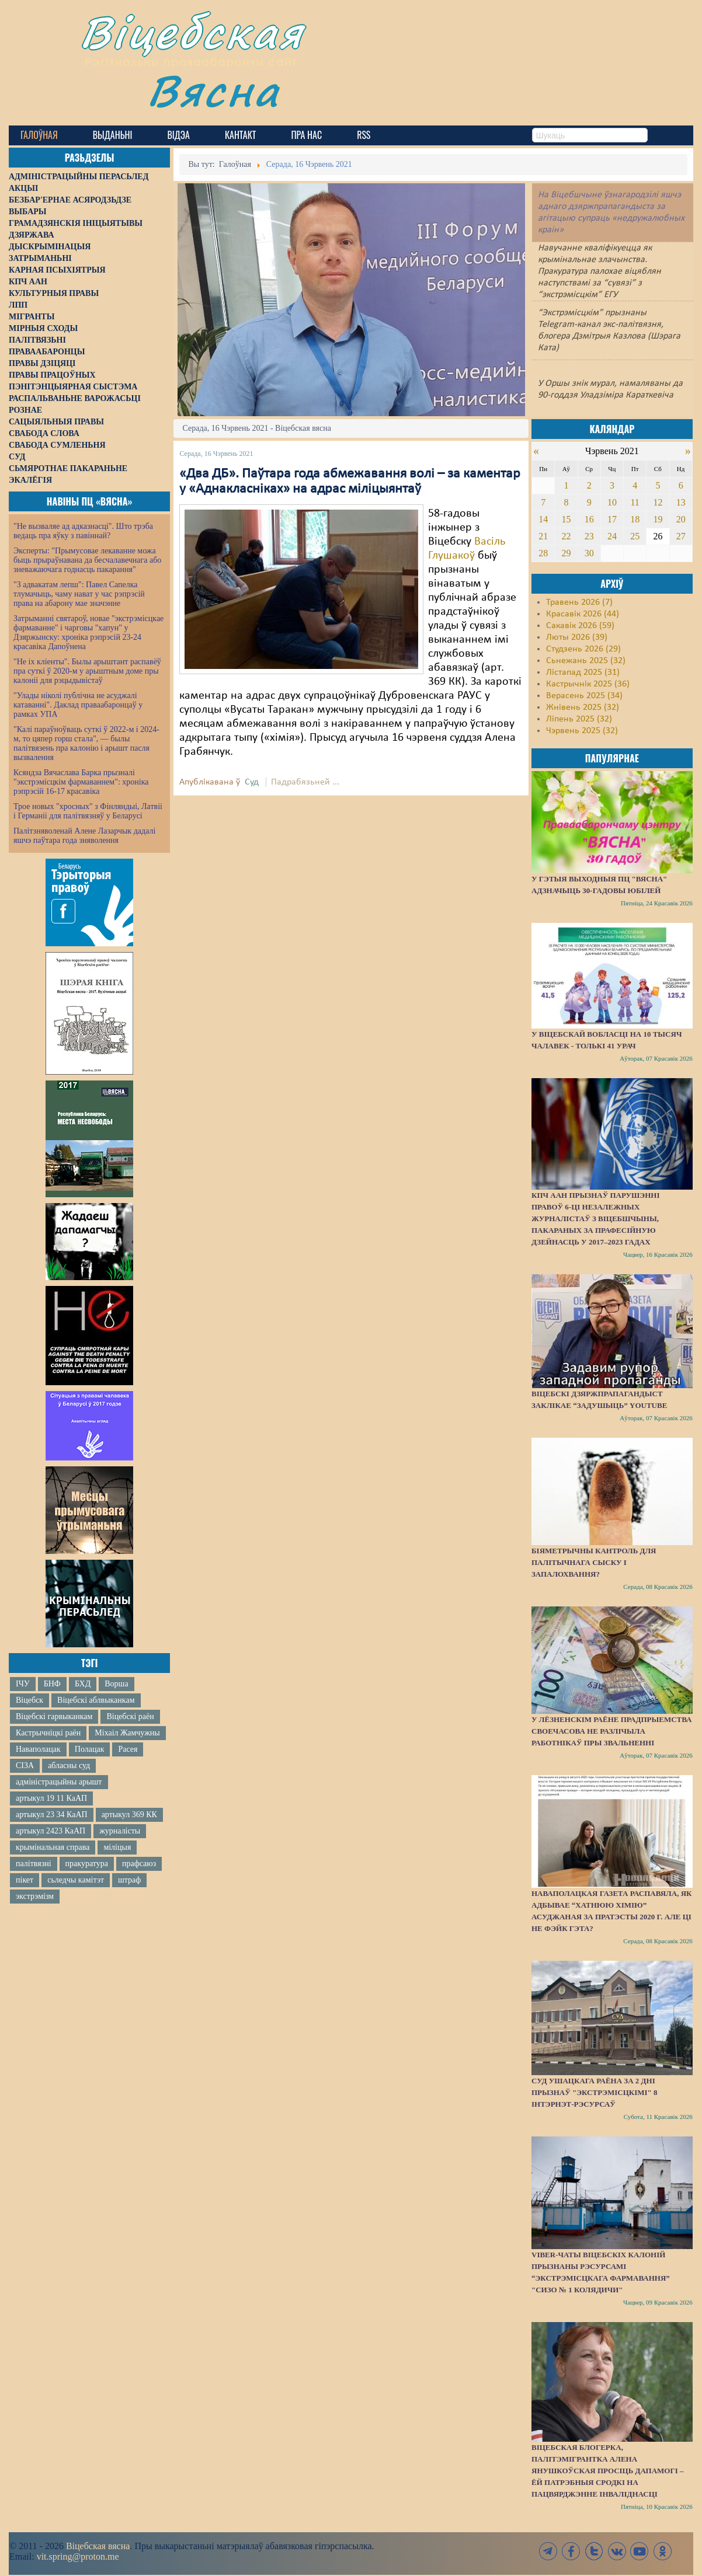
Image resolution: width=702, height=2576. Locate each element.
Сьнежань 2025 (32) (585, 660)
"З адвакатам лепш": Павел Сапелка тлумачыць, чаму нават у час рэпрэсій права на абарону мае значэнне (79, 594)
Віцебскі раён (130, 1716)
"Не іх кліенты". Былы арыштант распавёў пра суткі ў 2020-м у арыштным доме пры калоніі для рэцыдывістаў (87, 671)
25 (635, 536)
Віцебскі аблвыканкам (95, 1700)
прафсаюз (139, 1863)
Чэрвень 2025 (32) (582, 730)
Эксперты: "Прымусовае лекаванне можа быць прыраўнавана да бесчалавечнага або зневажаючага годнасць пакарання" (87, 560)
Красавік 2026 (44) (582, 614)
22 (566, 536)
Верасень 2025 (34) (584, 695)
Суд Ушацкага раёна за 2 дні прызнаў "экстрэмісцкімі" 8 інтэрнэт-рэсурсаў (594, 2092)
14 (543, 519)
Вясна (213, 90)
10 (612, 502)
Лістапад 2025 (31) (583, 672)
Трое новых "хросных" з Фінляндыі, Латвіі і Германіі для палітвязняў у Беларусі (87, 811)
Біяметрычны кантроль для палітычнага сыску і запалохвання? (593, 1562)
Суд (252, 782)
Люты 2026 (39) (576, 637)
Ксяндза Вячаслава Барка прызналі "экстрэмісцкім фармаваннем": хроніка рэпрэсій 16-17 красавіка (80, 782)
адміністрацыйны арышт (59, 1781)
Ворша (116, 1683)
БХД (83, 1683)
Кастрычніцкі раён (48, 1732)
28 (543, 553)
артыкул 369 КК (129, 1814)
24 (612, 536)
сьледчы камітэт (75, 1880)
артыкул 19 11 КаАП (51, 1798)
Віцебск (29, 1700)
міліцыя (117, 1847)
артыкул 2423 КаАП (50, 1830)
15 (566, 519)
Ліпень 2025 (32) (579, 719)
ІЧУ (23, 1683)
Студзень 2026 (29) (583, 649)
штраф (129, 1880)
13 (681, 502)
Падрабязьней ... (305, 782)
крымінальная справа (52, 1847)
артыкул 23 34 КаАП (52, 1814)
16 (589, 519)
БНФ (52, 1683)
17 (612, 519)
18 (635, 519)
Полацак (90, 1749)
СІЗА (25, 1765)
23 (589, 536)
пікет (24, 1880)
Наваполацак (38, 1749)
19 (657, 519)
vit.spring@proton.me (78, 2556)
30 (589, 553)
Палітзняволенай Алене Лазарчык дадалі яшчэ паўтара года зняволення (84, 836)
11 (634, 502)
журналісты (119, 1830)
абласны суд (69, 1765)
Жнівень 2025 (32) (582, 707)
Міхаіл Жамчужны (127, 1732)
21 (543, 536)
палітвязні (33, 1863)
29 (566, 553)
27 (681, 536)
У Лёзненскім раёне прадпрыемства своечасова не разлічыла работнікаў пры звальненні (611, 1731)
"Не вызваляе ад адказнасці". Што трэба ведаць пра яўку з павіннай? (83, 531)
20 (681, 519)
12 (657, 502)
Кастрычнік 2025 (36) (588, 684)
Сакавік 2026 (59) (580, 625)
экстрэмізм (35, 1896)
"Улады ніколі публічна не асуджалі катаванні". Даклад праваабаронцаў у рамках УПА (78, 705)
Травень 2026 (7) (579, 602)
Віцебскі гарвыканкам (54, 1716)
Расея (127, 1749)
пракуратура (86, 1863)
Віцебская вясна (98, 2546)
